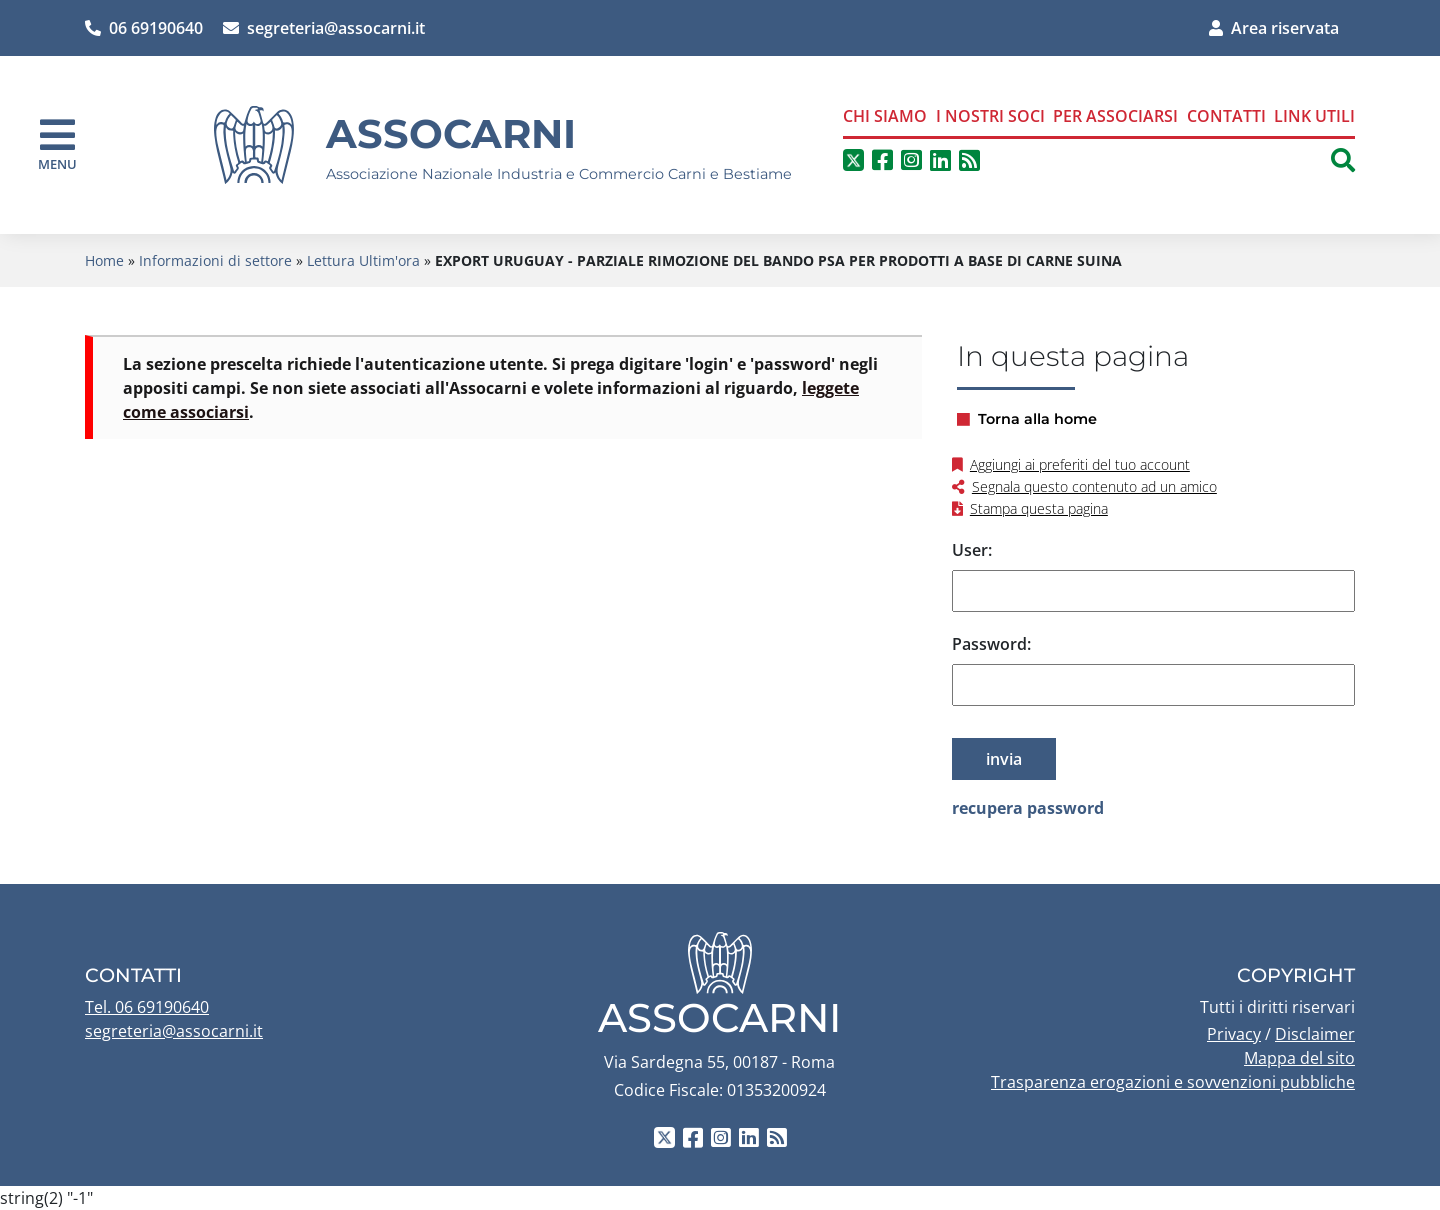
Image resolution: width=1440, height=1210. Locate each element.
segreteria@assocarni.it (324, 28)
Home (104, 260)
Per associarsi (1115, 116)
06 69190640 (144, 28)
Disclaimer (1315, 1034)
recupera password (1028, 808)
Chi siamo (885, 116)
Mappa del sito (1299, 1058)
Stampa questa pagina (1039, 508)
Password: (991, 644)
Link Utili (1314, 116)
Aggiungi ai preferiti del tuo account (1080, 464)
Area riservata (1274, 28)
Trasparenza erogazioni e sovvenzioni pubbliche (1173, 1082)
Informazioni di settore (215, 260)
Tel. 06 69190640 (147, 1007)
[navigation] (57, 144)
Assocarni (451, 133)
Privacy (1234, 1034)
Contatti (1226, 116)
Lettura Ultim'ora (363, 260)
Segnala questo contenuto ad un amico (1094, 486)
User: (972, 550)
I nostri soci (990, 116)
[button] (1343, 160)
